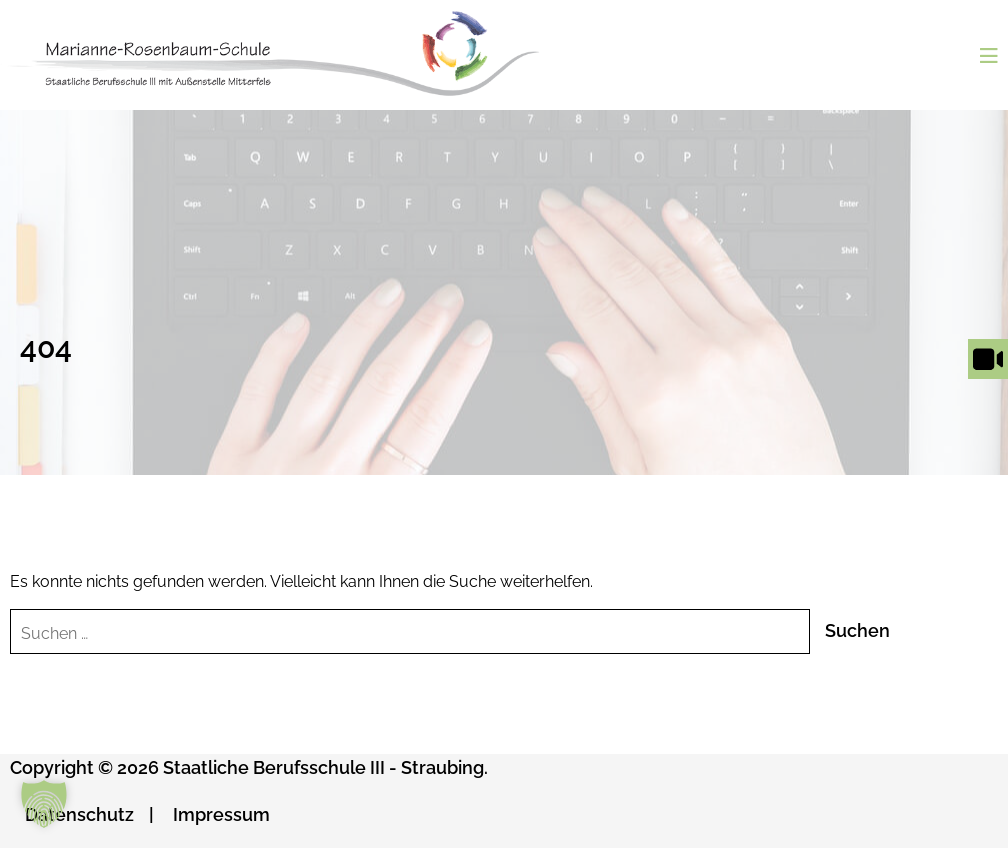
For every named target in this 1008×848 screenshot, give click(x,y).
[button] (44, 804)
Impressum (221, 814)
